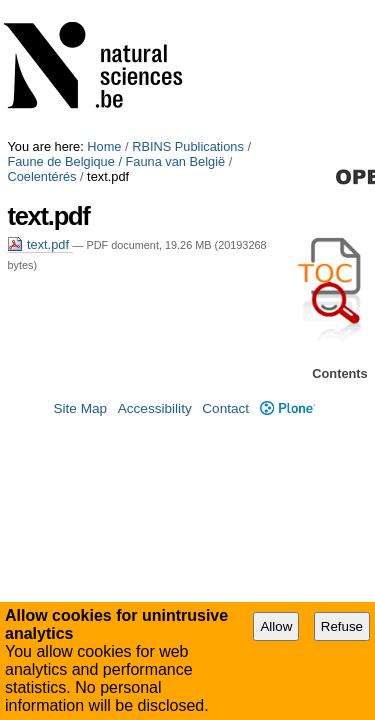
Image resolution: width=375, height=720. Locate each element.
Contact (225, 396)
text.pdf (39, 90)
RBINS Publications (188, 7)
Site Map (80, 396)
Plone (287, 396)
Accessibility (155, 396)
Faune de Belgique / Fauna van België (116, 22)
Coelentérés (270, 22)
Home (104, 7)
